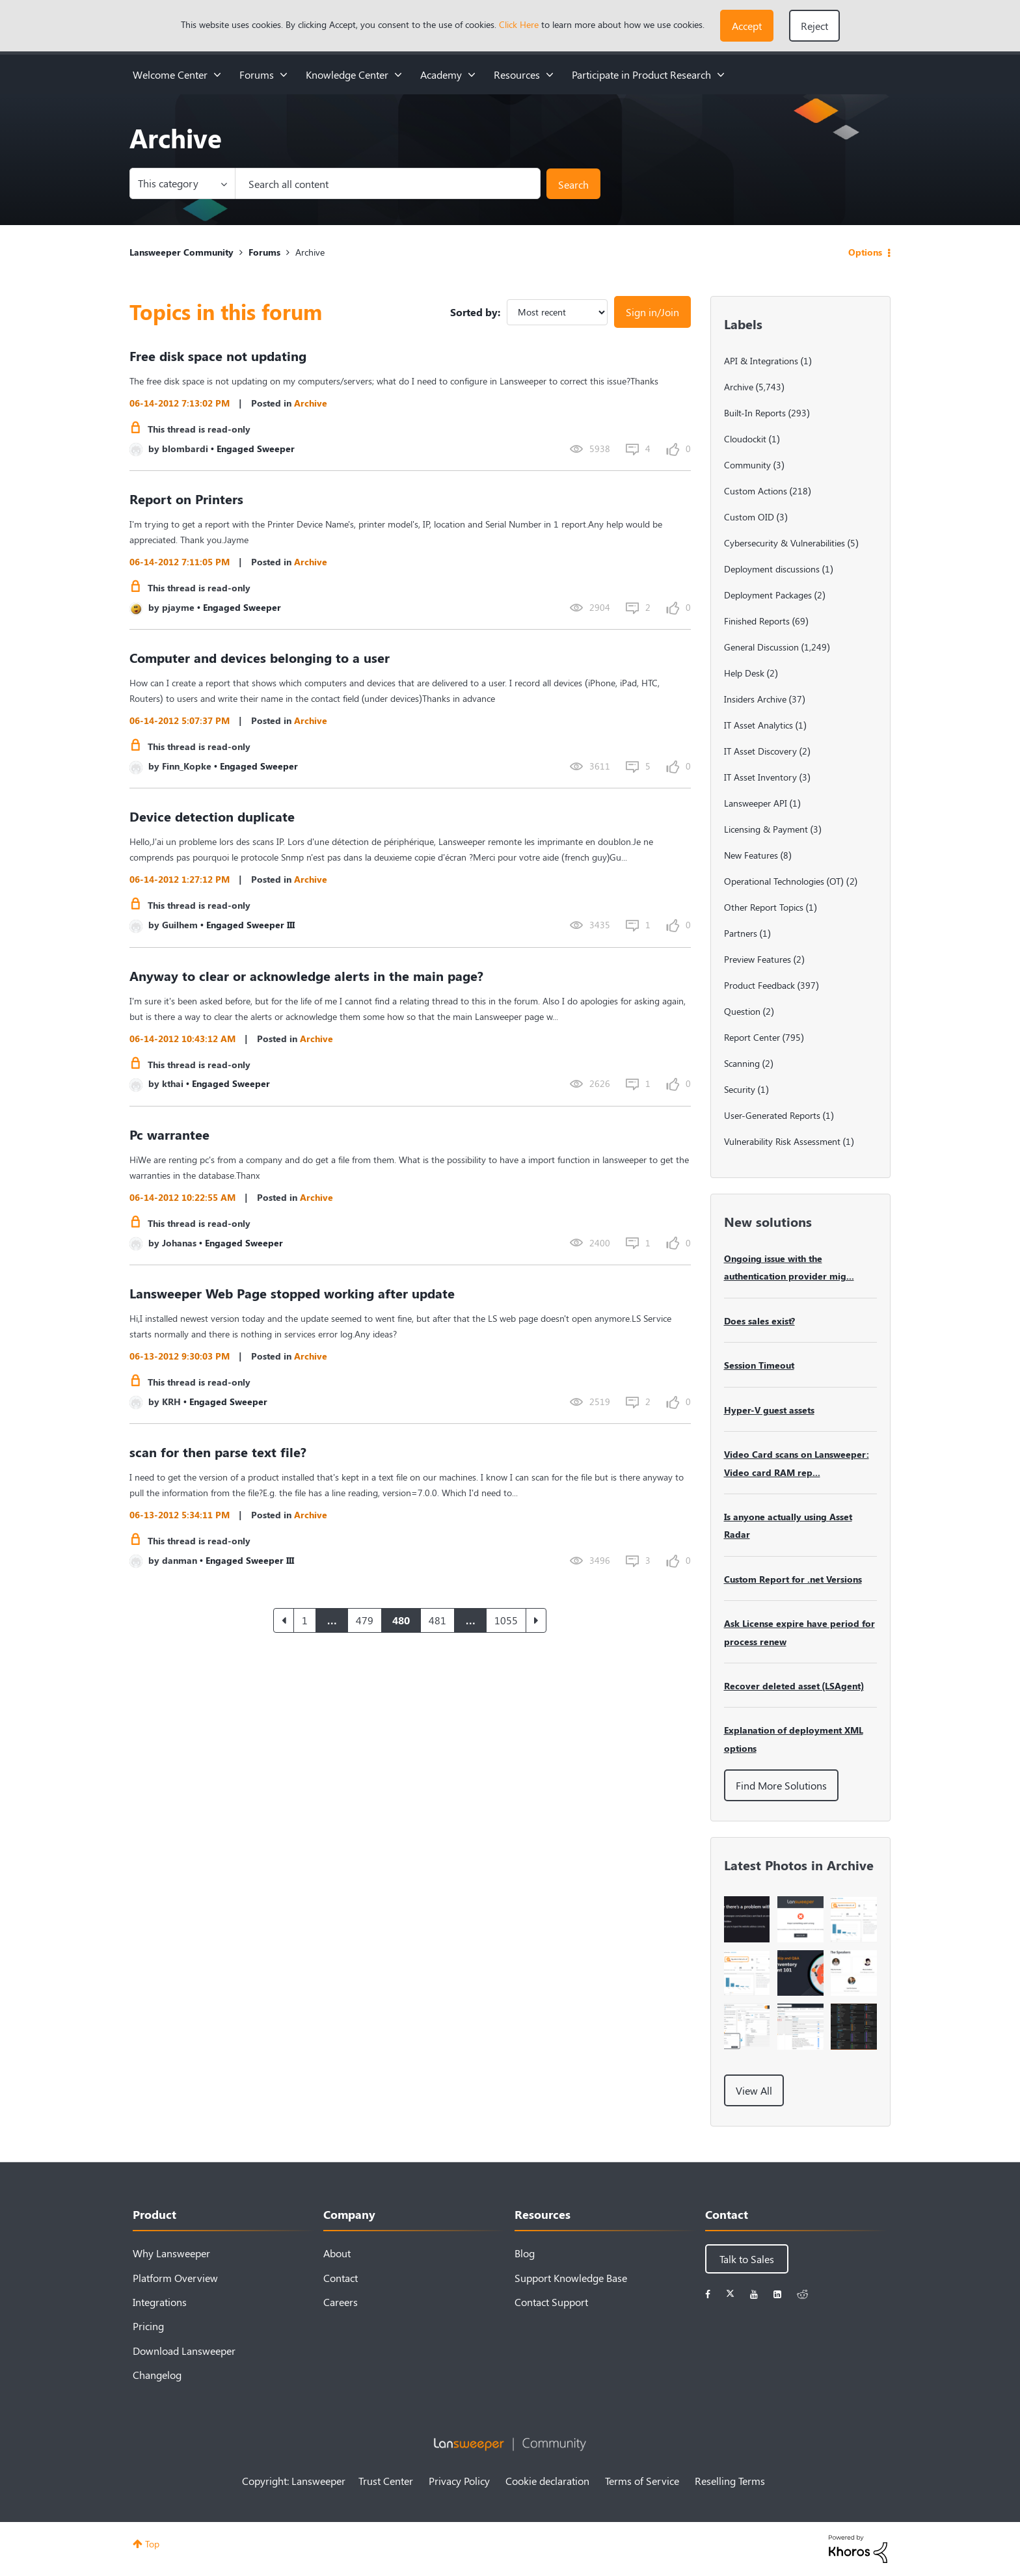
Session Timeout (759, 1365)
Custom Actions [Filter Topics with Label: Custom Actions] (755, 491)
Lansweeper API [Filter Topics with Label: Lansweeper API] (755, 803)
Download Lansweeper (184, 2350)
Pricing (148, 2326)
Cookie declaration (547, 2481)
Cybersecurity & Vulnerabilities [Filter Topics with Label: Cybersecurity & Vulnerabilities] (784, 543)
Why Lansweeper (171, 2253)
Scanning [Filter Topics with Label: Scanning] (742, 1063)
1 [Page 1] (305, 1620)
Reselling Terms (730, 2481)
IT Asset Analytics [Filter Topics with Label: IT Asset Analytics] (758, 725)
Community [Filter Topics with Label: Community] (747, 465)
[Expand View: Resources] (549, 74)
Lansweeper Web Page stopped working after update (292, 1293)
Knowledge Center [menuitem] (347, 74)
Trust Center (385, 2481)
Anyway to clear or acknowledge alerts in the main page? (306, 975)
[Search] (388, 183)
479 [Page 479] (364, 1620)
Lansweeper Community (181, 252)
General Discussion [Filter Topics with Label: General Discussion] (761, 647)
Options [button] (865, 252)
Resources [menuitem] (517, 74)
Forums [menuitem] (256, 74)
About (337, 2253)
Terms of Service (642, 2481)
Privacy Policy (459, 2481)
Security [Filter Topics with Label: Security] (739, 1089)
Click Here (519, 24)
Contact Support (551, 2302)
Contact (340, 2278)
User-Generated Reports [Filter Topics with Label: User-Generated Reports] (772, 1115)
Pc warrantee (169, 1134)
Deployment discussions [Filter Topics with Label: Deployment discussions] (772, 569)
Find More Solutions (781, 1785)
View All (754, 2090)
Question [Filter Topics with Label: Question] (742, 1011)
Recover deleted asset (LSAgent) (794, 1686)
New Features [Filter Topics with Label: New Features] (751, 855)
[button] (746, 26)
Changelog (157, 2374)
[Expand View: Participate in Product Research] (720, 74)
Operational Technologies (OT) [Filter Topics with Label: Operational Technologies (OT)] (784, 881)
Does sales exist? (759, 1321)
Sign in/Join (652, 312)
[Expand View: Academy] (471, 74)
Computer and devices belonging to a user (259, 657)
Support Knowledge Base (571, 2278)
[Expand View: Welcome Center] (217, 74)
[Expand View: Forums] (283, 74)
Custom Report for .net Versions (793, 1579)
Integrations (160, 2302)
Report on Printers (186, 498)
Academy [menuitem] (441, 74)
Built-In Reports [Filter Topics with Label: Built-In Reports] (755, 413)
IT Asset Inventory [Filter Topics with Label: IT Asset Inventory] (760, 777)
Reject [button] (814, 26)
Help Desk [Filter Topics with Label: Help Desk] (744, 673)
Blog (525, 2253)
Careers (340, 2302)
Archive (310, 403)
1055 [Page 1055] (506, 1620)
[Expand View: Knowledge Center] (398, 74)
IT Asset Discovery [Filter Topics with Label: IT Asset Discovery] (760, 751)
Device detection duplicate (212, 816)
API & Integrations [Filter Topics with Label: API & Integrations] (761, 361)
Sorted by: (475, 312)
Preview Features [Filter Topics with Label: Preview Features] (757, 959)
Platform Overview (175, 2278)
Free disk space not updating (217, 355)
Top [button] (152, 2544)
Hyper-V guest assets (769, 1410)
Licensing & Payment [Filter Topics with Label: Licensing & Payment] (766, 829)
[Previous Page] (283, 1620)
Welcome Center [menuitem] (170, 74)
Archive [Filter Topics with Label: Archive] (738, 387)
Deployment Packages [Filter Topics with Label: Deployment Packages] (768, 595)
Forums (264, 252)
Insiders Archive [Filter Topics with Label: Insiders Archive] (755, 699)
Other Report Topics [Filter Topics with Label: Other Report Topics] (763, 907)
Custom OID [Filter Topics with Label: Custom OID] (749, 517)
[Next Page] (536, 1620)
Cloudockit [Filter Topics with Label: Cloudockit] (745, 439)
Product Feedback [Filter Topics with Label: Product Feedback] (759, 985)
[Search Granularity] (182, 183)
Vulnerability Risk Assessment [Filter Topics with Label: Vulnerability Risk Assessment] (782, 1141)
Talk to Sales (746, 2259)
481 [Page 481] (437, 1620)
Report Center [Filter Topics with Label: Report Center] (752, 1037)
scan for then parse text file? (217, 1451)
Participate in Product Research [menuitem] (641, 74)
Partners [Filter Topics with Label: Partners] (740, 933)
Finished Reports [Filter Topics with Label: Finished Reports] (757, 621)
